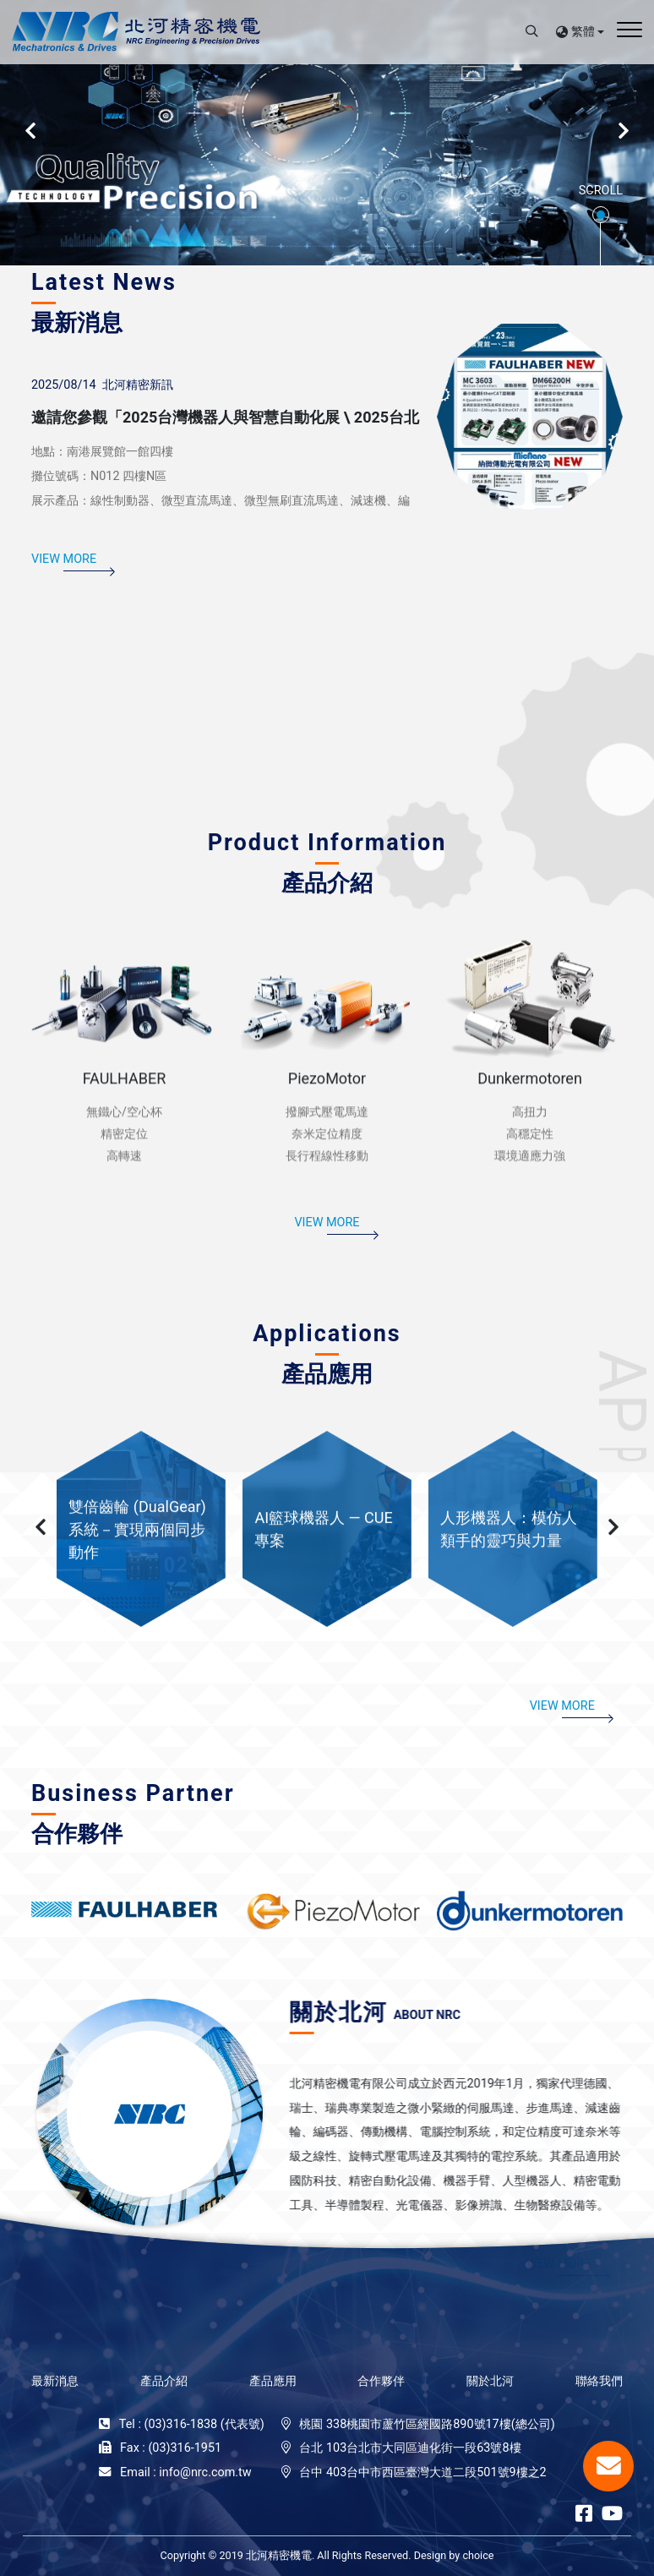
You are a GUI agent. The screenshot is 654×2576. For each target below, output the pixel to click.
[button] (40, 1588)
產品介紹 (164, 2381)
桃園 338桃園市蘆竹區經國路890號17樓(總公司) (426, 2424)
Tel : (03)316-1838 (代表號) (191, 2424)
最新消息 (55, 2381)
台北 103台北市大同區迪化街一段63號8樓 (409, 2448)
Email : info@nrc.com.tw (186, 2472)
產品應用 (273, 2381)
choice (477, 2555)
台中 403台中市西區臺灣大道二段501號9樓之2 (422, 2472)
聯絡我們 (599, 2381)
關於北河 (490, 2381)
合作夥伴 (381, 2381)
